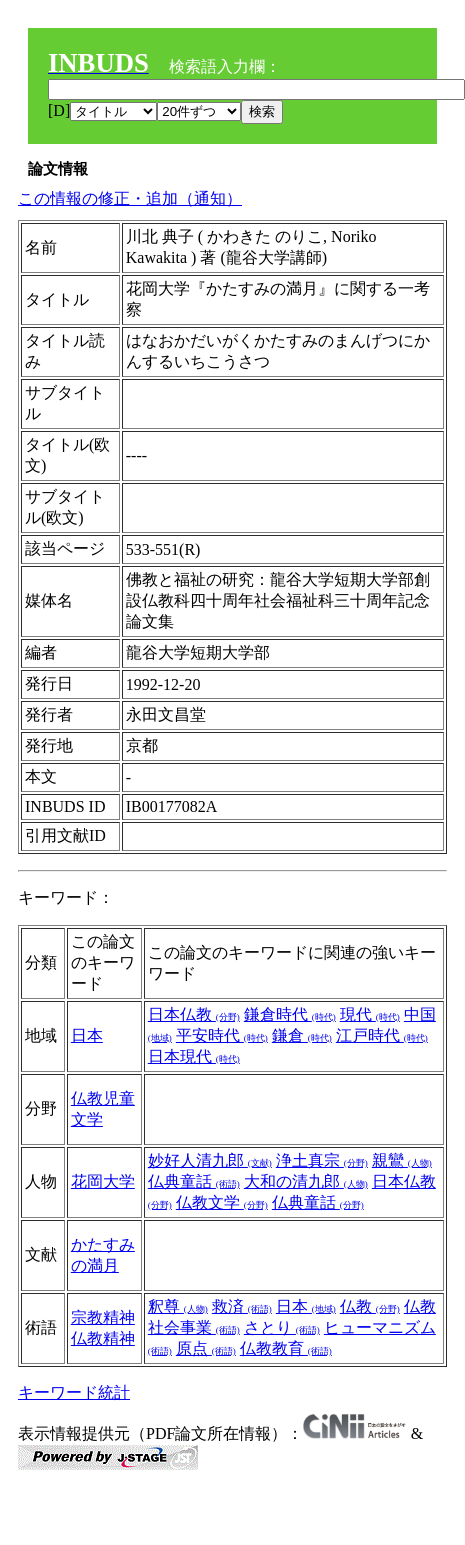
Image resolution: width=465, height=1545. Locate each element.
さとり (282, 1327)
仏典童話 (194, 1181)
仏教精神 (103, 1338)
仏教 (370, 1306)
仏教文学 (222, 1202)
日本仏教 (194, 1014)
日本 (87, 1035)
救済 (242, 1306)
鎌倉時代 (290, 1014)
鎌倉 (302, 1035)
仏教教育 (286, 1348)
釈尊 (178, 1306)
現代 (370, 1014)
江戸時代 (382, 1035)
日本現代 (194, 1056)
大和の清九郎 (306, 1181)
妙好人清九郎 (210, 1160)
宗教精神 (103, 1317)
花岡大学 (103, 1181)
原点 (206, 1348)
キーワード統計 (74, 1392)
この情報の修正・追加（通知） (130, 198)
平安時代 (222, 1035)
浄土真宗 (322, 1160)
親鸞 (402, 1160)
